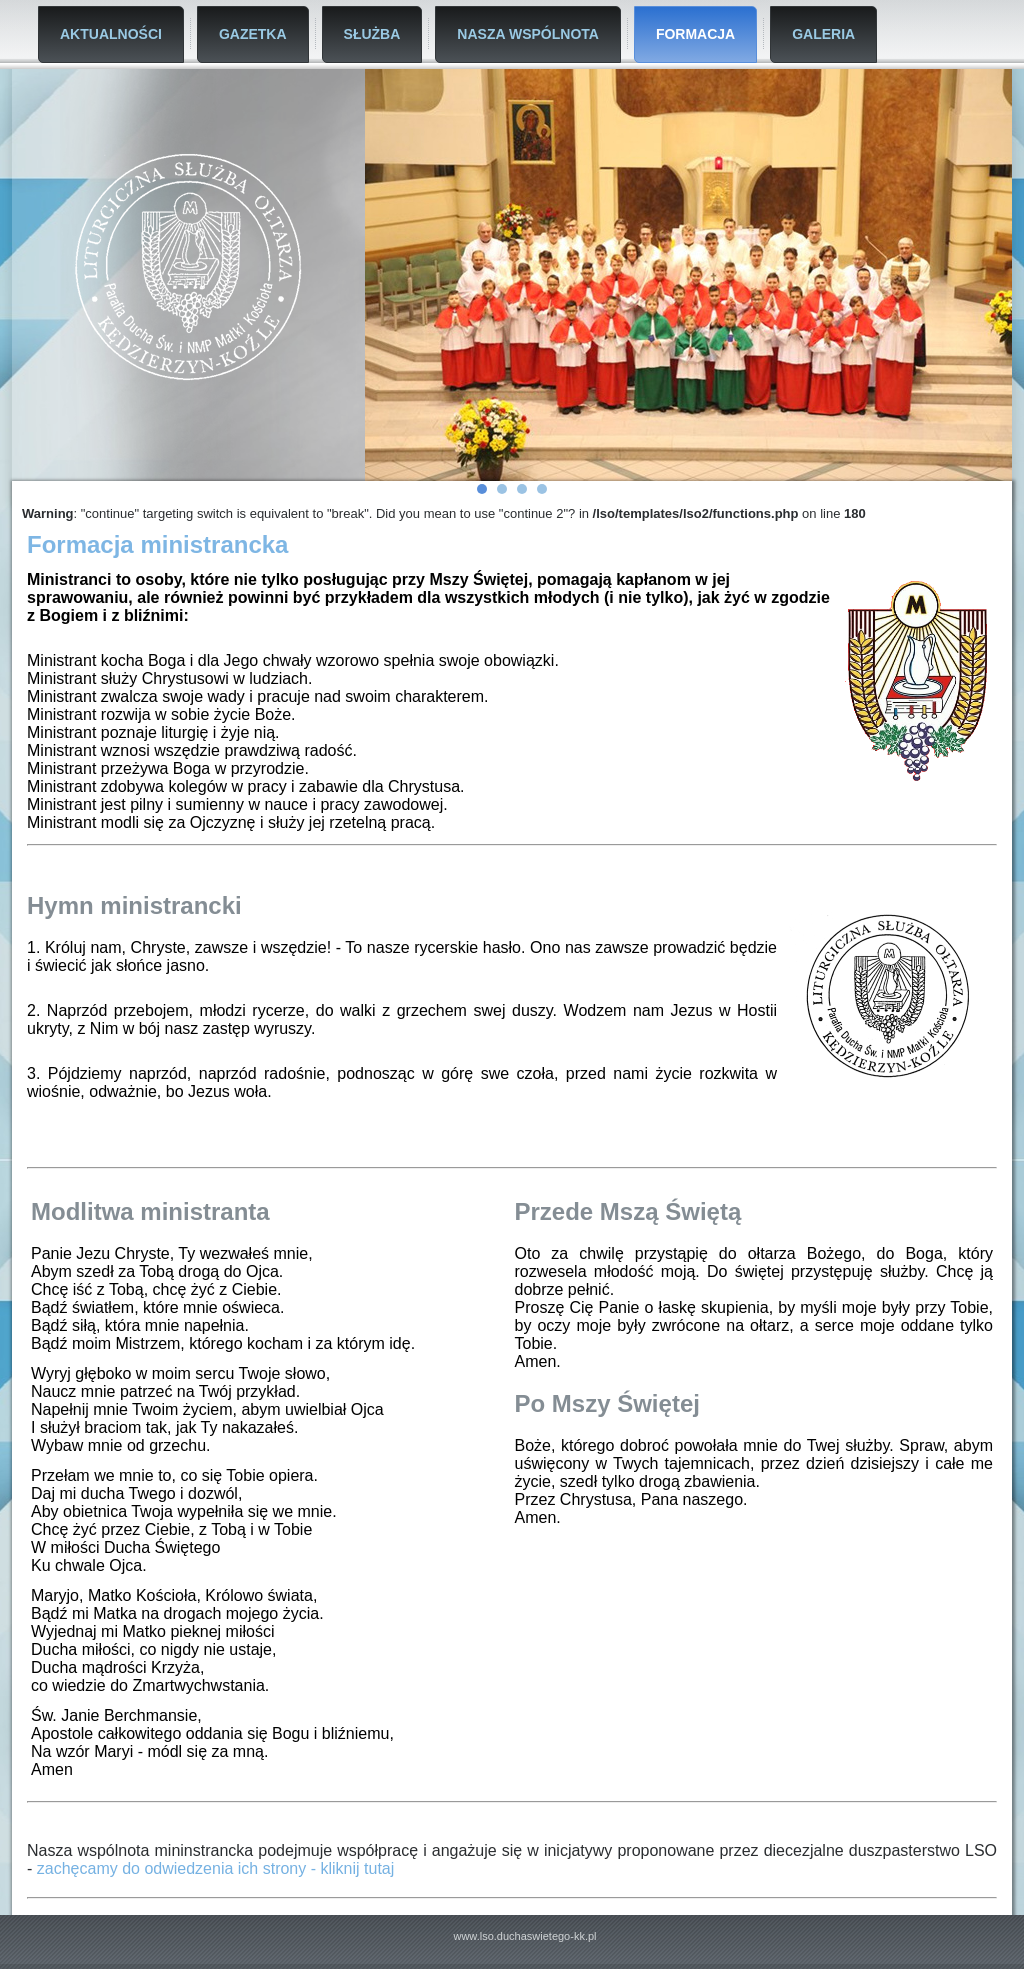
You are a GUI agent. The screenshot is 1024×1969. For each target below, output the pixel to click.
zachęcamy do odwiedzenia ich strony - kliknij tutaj (216, 1868)
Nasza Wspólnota (528, 34)
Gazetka (253, 34)
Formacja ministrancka (157, 544)
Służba (372, 34)
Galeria (823, 34)
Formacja (695, 34)
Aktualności (111, 34)
